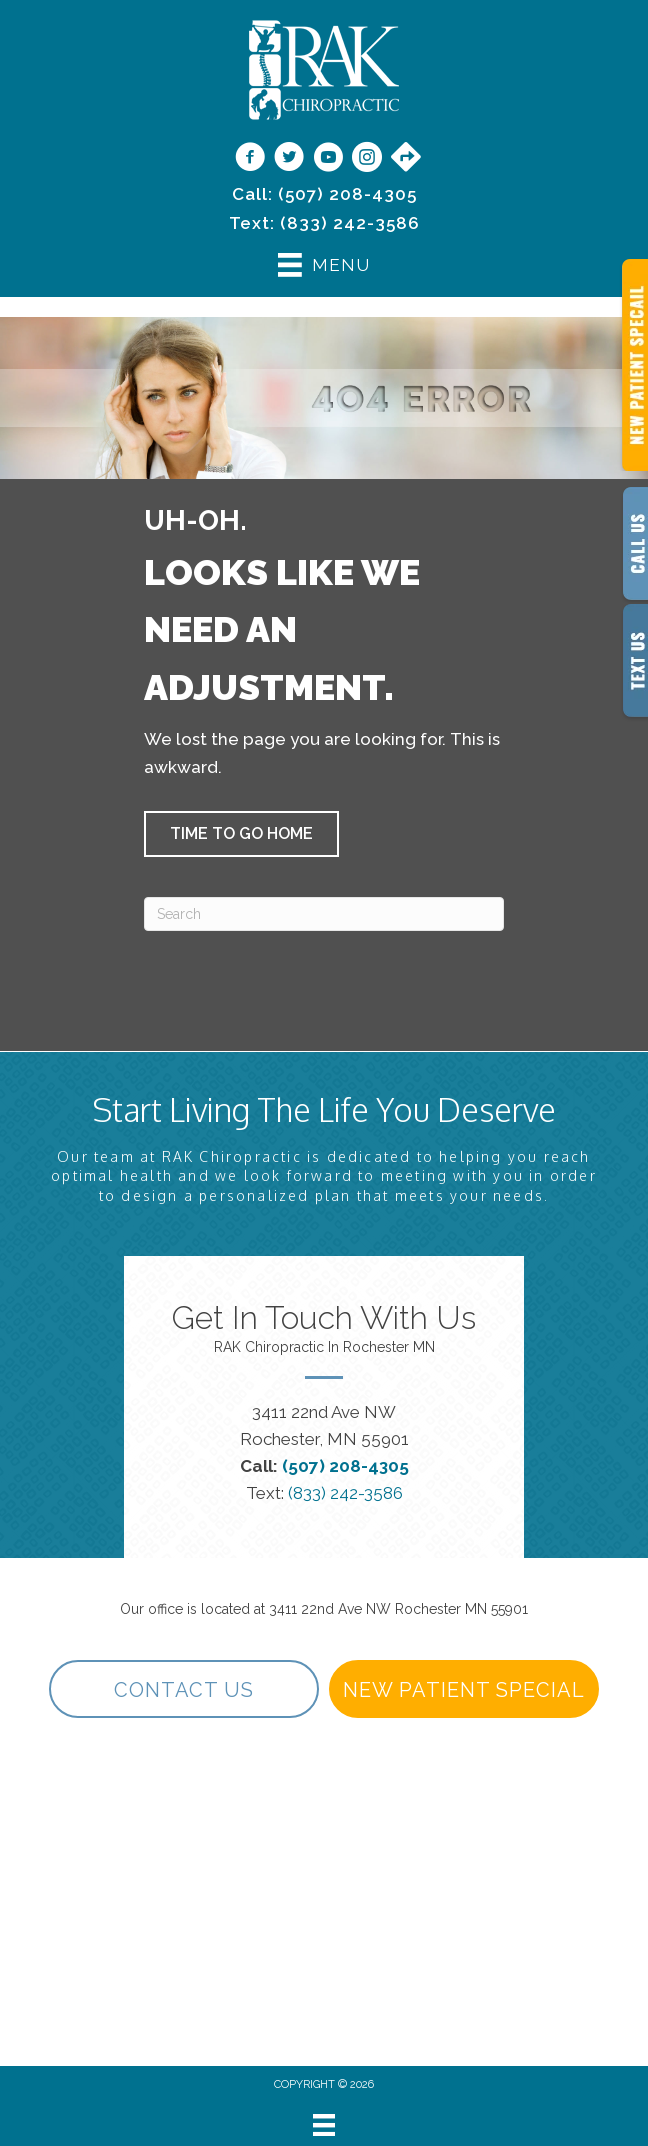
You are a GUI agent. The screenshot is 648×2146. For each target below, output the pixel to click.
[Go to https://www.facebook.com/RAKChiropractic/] (250, 159)
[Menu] (324, 2125)
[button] (241, 834)
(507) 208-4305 (347, 194)
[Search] (324, 914)
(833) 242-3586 (350, 223)
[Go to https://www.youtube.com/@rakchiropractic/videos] (328, 159)
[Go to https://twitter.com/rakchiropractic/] (289, 159)
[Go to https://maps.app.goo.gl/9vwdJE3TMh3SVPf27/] (406, 158)
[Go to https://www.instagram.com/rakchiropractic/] (367, 159)
